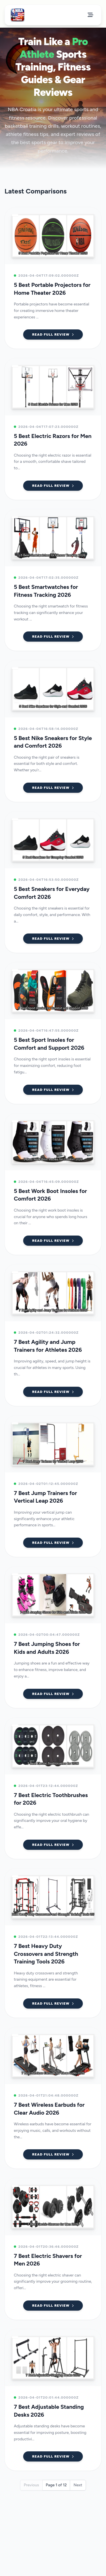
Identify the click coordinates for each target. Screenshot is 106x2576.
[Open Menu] (90, 15)
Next (77, 2485)
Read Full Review (53, 334)
